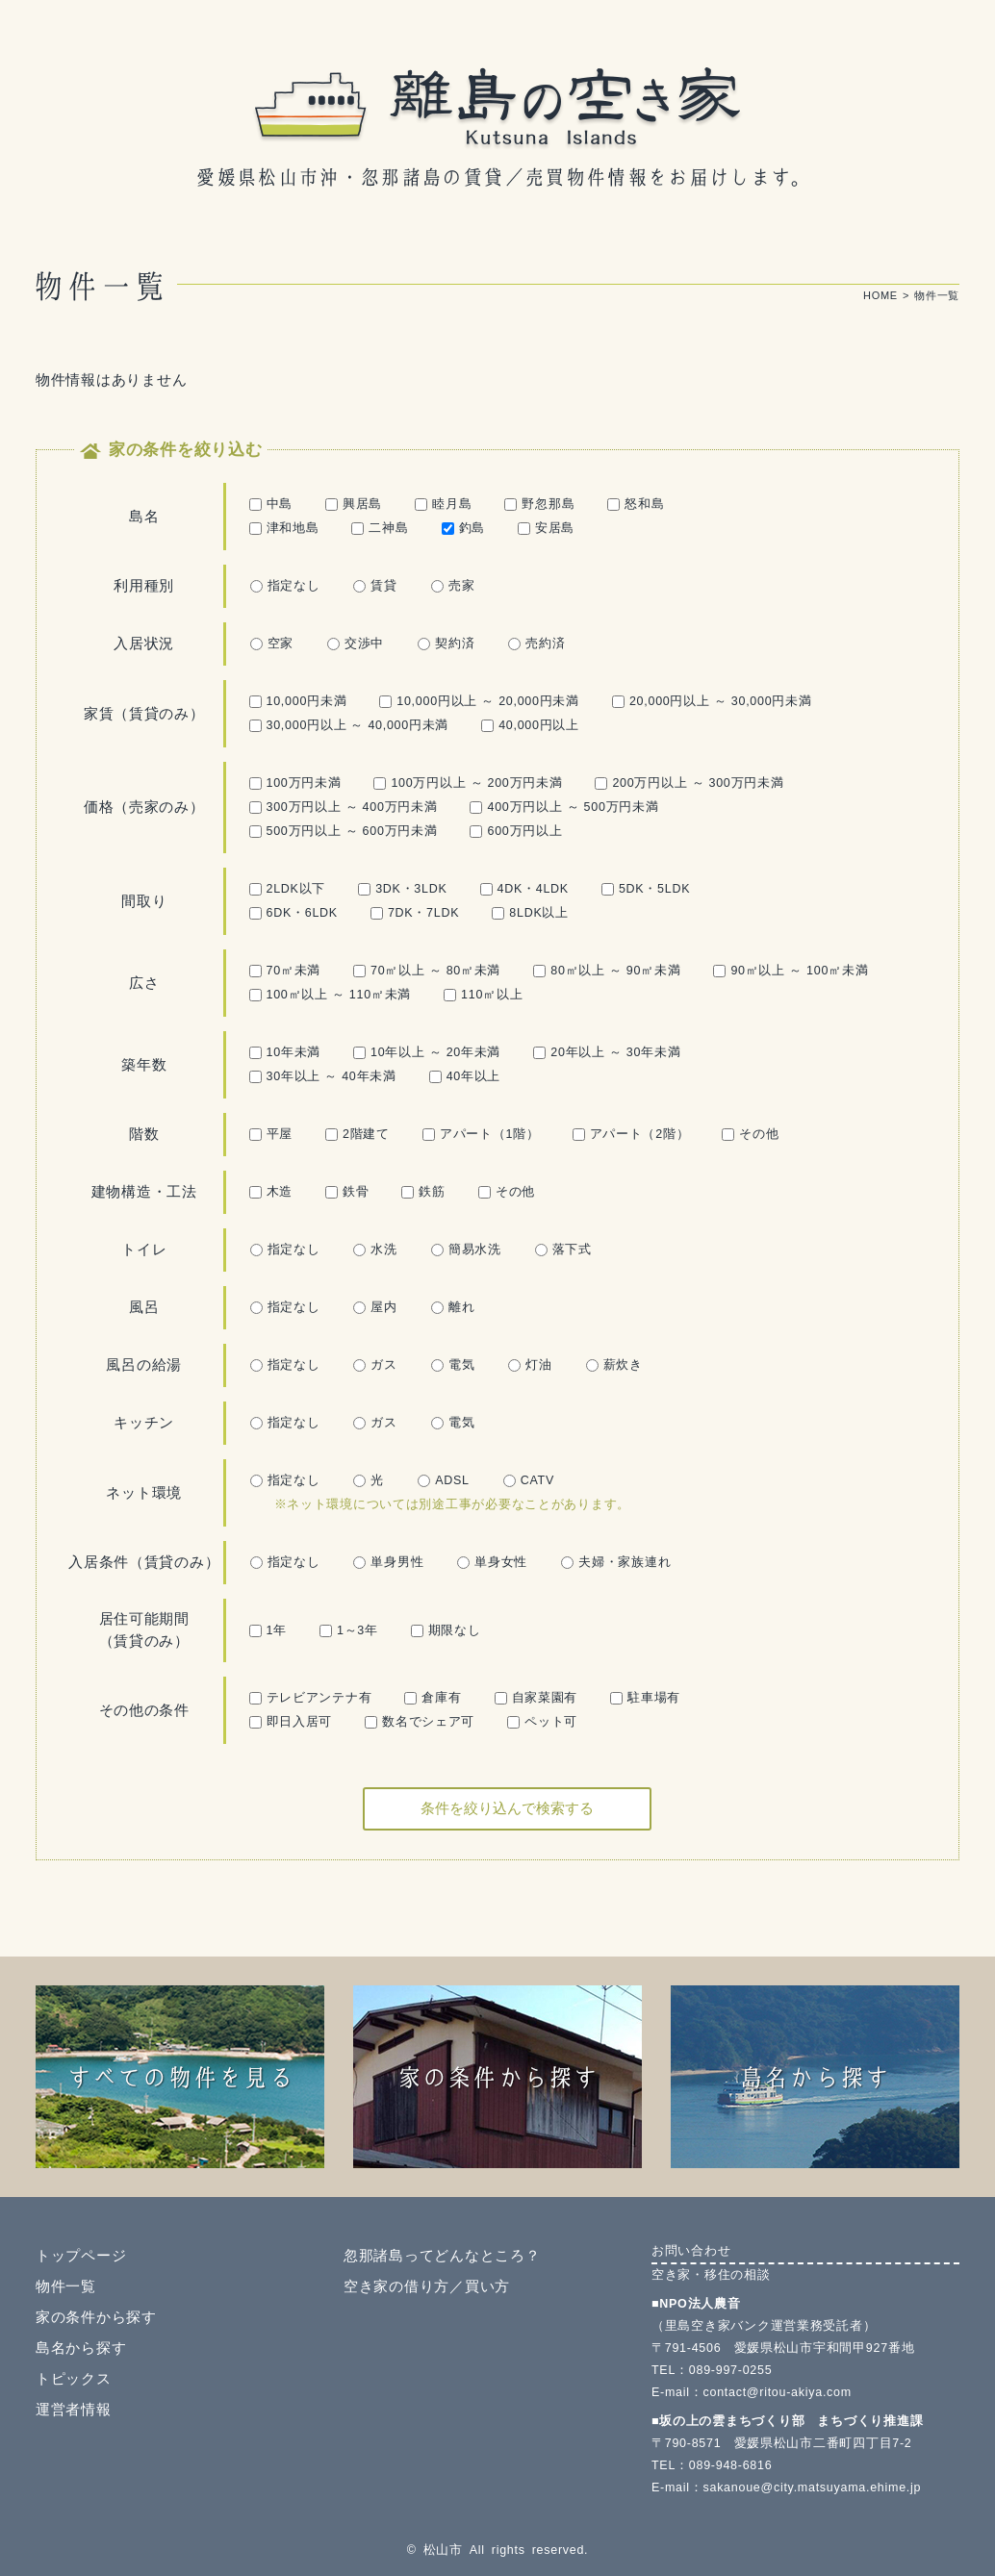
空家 (271, 643)
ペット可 (542, 1722)
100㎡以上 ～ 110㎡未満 (330, 994)
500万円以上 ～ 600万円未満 (343, 831)
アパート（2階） (631, 1134)
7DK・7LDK (414, 913)
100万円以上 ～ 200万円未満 (467, 783)
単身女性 (492, 1562)
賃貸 (374, 586)
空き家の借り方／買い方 (427, 2286)
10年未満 (285, 1052)
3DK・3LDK (402, 889)
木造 (271, 1192)
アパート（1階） (481, 1134)
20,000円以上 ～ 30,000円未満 (712, 701)
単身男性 (388, 1562)
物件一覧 (66, 2286)
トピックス (74, 2379)
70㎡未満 (285, 970)
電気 (452, 1365)
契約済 (446, 643)
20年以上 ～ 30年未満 (606, 1052)
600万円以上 (516, 831)
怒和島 (635, 504)
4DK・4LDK (524, 889)
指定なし (285, 586)
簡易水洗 (466, 1249)
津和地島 (284, 528)
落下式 (563, 1249)
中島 (271, 504)
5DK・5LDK (645, 889)
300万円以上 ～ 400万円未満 (343, 807)
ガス (374, 1365)
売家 (452, 586)
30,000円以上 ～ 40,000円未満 (349, 725)
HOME (880, 295)
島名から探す (81, 2348)
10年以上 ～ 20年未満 (426, 1052)
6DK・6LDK (293, 913)
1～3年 (348, 1630)
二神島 (379, 528)
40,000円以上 (530, 725)
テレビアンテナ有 (310, 1698)
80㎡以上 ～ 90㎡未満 (606, 970)
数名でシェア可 (419, 1722)
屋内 (374, 1307)
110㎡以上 (483, 994)
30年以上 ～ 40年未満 (322, 1076)
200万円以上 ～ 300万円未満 (689, 783)
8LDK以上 (530, 913)
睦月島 (443, 504)
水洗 (374, 1249)
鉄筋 (423, 1192)
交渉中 (355, 643)
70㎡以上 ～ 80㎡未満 (426, 970)
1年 (268, 1630)
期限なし (446, 1630)
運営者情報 (74, 2409)
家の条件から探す (96, 2317)
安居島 (546, 528)
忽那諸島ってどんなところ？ (442, 2255)
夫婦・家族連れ (616, 1562)
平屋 (271, 1134)
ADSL (444, 1480)
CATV (528, 1480)
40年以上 (465, 1076)
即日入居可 (291, 1722)
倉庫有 (432, 1698)
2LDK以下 (287, 889)
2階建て (357, 1134)
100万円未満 (295, 783)
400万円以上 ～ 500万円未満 (564, 807)
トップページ (81, 2255)
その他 (750, 1134)
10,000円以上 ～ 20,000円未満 (479, 701)
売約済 (536, 643)
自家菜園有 (536, 1698)
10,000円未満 (298, 701)
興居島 (353, 504)
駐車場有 (645, 1698)
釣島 (463, 528)
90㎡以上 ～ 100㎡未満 (790, 970)
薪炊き (614, 1365)
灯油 (529, 1365)
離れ (452, 1307)
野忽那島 (539, 504)
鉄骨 (347, 1192)
